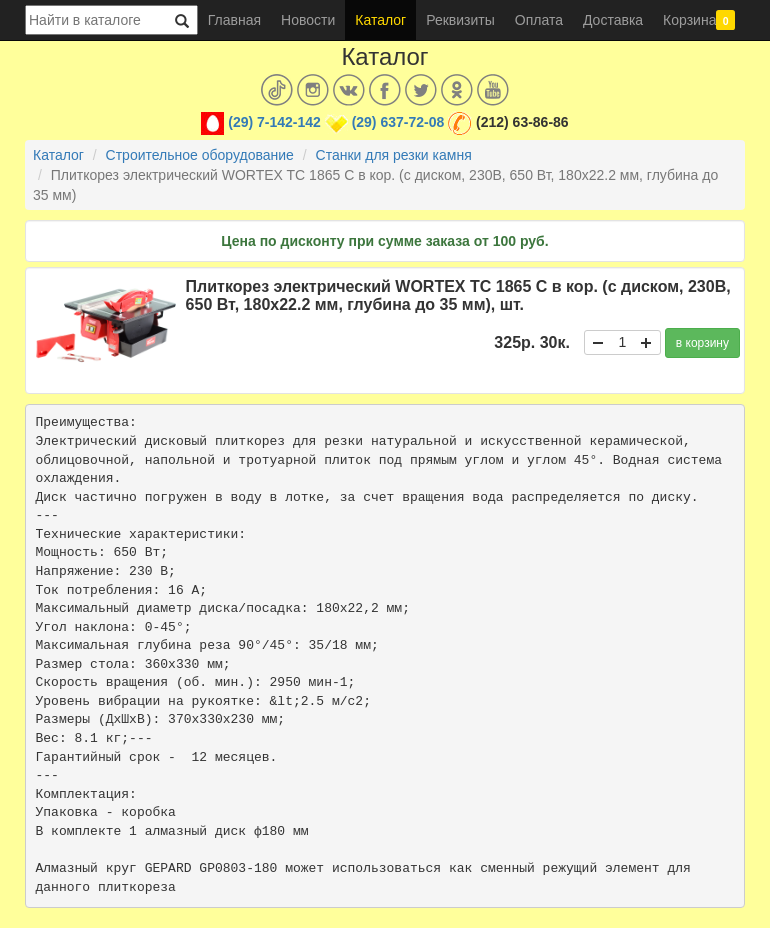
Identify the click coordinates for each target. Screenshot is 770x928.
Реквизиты (460, 20)
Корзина (699, 20)
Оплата (539, 20)
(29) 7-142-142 (274, 122)
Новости (308, 20)
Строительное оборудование (200, 155)
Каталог (380, 20)
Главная (234, 20)
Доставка (613, 20)
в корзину (702, 343)
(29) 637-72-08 (398, 122)
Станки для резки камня (394, 155)
